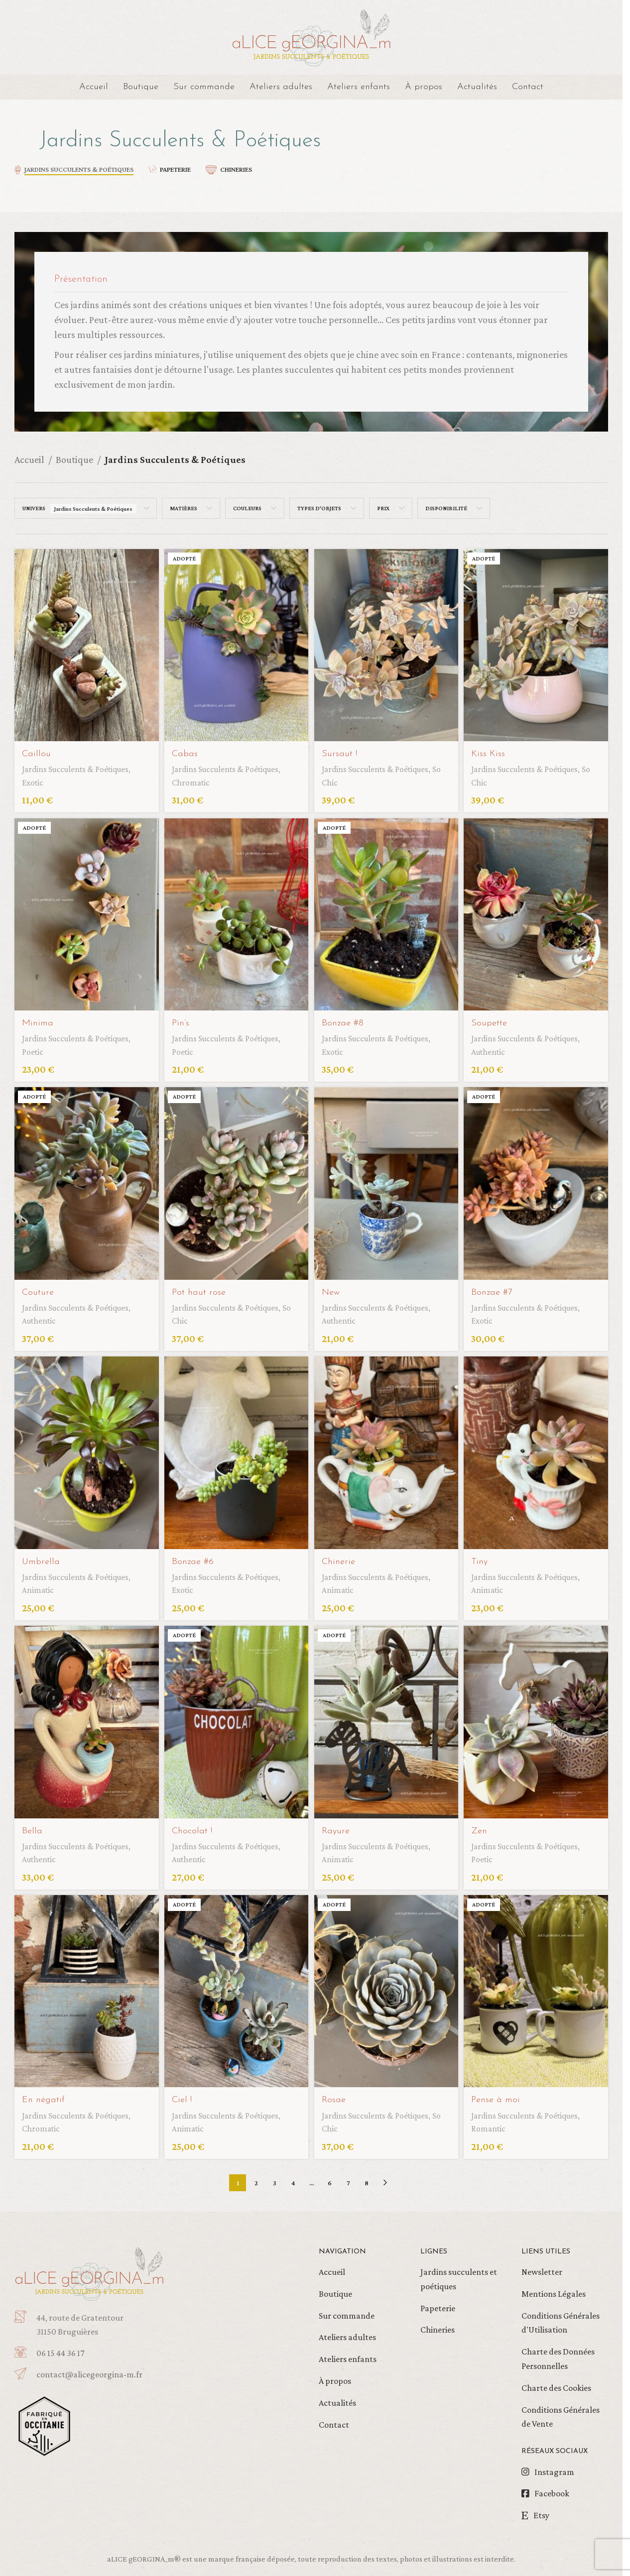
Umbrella (42, 1557)
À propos (335, 2376)
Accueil (29, 459)
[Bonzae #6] (235, 1450)
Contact (334, 2420)
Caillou (37, 749)
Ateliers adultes (347, 2333)
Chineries (437, 2326)
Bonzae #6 (195, 1557)
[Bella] (84, 1719)
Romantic (493, 2124)
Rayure (339, 1826)
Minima (38, 1018)
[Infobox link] (108, 2370)
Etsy (541, 2511)
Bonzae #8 (346, 1018)
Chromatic (194, 778)
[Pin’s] (235, 912)
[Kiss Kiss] (537, 643)
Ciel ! (183, 2096)
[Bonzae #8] (386, 912)
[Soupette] (537, 912)
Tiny (483, 1557)
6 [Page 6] (330, 2178)
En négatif (45, 2096)
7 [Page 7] (348, 2178)
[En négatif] (84, 1989)
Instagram (554, 2467)
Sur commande (347, 2311)
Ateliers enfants (348, 2354)
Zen (483, 1826)
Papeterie (437, 2304)
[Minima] (84, 912)
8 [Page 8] (367, 2178)
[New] (386, 1181)
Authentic (494, 1047)
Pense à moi (500, 2096)
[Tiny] (537, 1450)
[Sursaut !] (386, 643)
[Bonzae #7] (537, 1181)
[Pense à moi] (537, 1989)
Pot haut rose (201, 1288)
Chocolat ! (194, 1826)
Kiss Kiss (492, 749)
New (333, 1288)
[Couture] (84, 1181)
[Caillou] (84, 643)
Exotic (34, 778)
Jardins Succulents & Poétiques (82, 764)
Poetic (33, 1047)
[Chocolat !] (235, 1719)
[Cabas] (235, 643)
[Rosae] (386, 1989)
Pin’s (182, 1018)
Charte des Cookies (556, 2383)
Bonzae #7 (496, 1288)
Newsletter (541, 2267)
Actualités (337, 2398)
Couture (39, 1288)
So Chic (338, 778)
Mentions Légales (553, 2289)
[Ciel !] (235, 1989)
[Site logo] (311, 35)
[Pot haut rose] (235, 1181)
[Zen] (537, 1719)
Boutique (74, 459)
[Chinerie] (386, 1450)
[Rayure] (386, 1719)
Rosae (336, 2096)
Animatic (39, 1585)
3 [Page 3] (274, 2178)
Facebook (551, 2489)
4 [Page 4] (293, 2178)
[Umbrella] (84, 1450)
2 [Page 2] (256, 2178)
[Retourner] (26, 141)
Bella (32, 1826)
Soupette (494, 1018)
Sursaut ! (342, 749)
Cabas (186, 749)
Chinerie (342, 1557)
